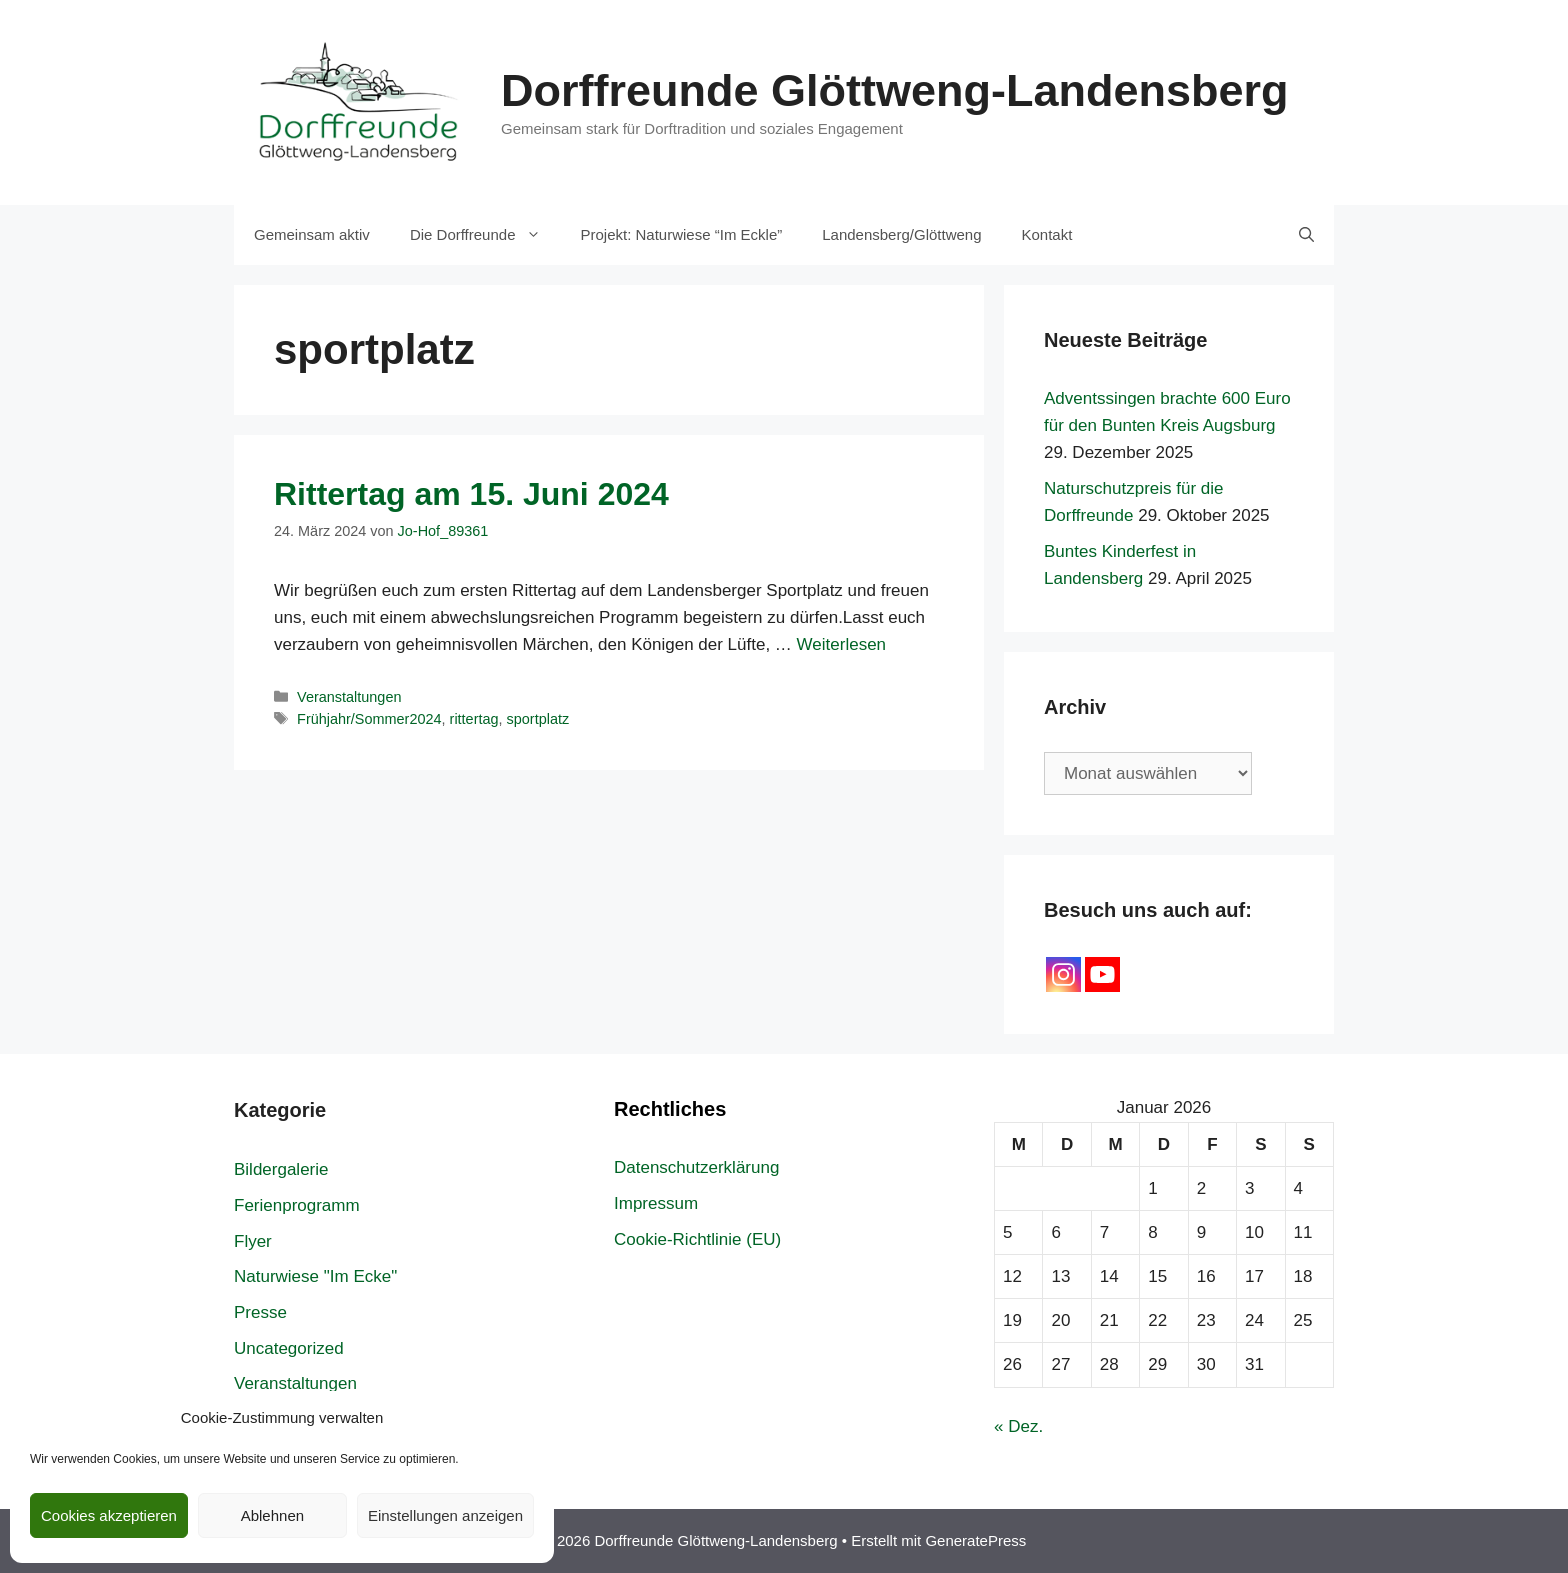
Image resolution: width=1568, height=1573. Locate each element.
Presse (260, 1312)
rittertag (474, 719)
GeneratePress (975, 1540)
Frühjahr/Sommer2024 (369, 719)
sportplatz (538, 719)
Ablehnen (272, 1515)
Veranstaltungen (349, 697)
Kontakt (1047, 234)
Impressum (656, 1203)
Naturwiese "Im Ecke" (315, 1276)
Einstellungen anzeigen (445, 1515)
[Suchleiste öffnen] (1306, 235)
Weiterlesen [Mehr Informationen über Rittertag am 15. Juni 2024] (841, 644)
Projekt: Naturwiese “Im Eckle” (682, 234)
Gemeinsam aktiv (312, 234)
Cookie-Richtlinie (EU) (697, 1239)
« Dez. (1018, 1426)
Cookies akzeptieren (109, 1515)
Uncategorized (289, 1348)
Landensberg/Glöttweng (901, 234)
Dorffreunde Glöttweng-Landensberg (895, 90)
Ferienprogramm (297, 1205)
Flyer (253, 1241)
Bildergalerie (281, 1169)
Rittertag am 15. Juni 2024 (471, 494)
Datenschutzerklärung (696, 1167)
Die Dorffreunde (485, 235)
